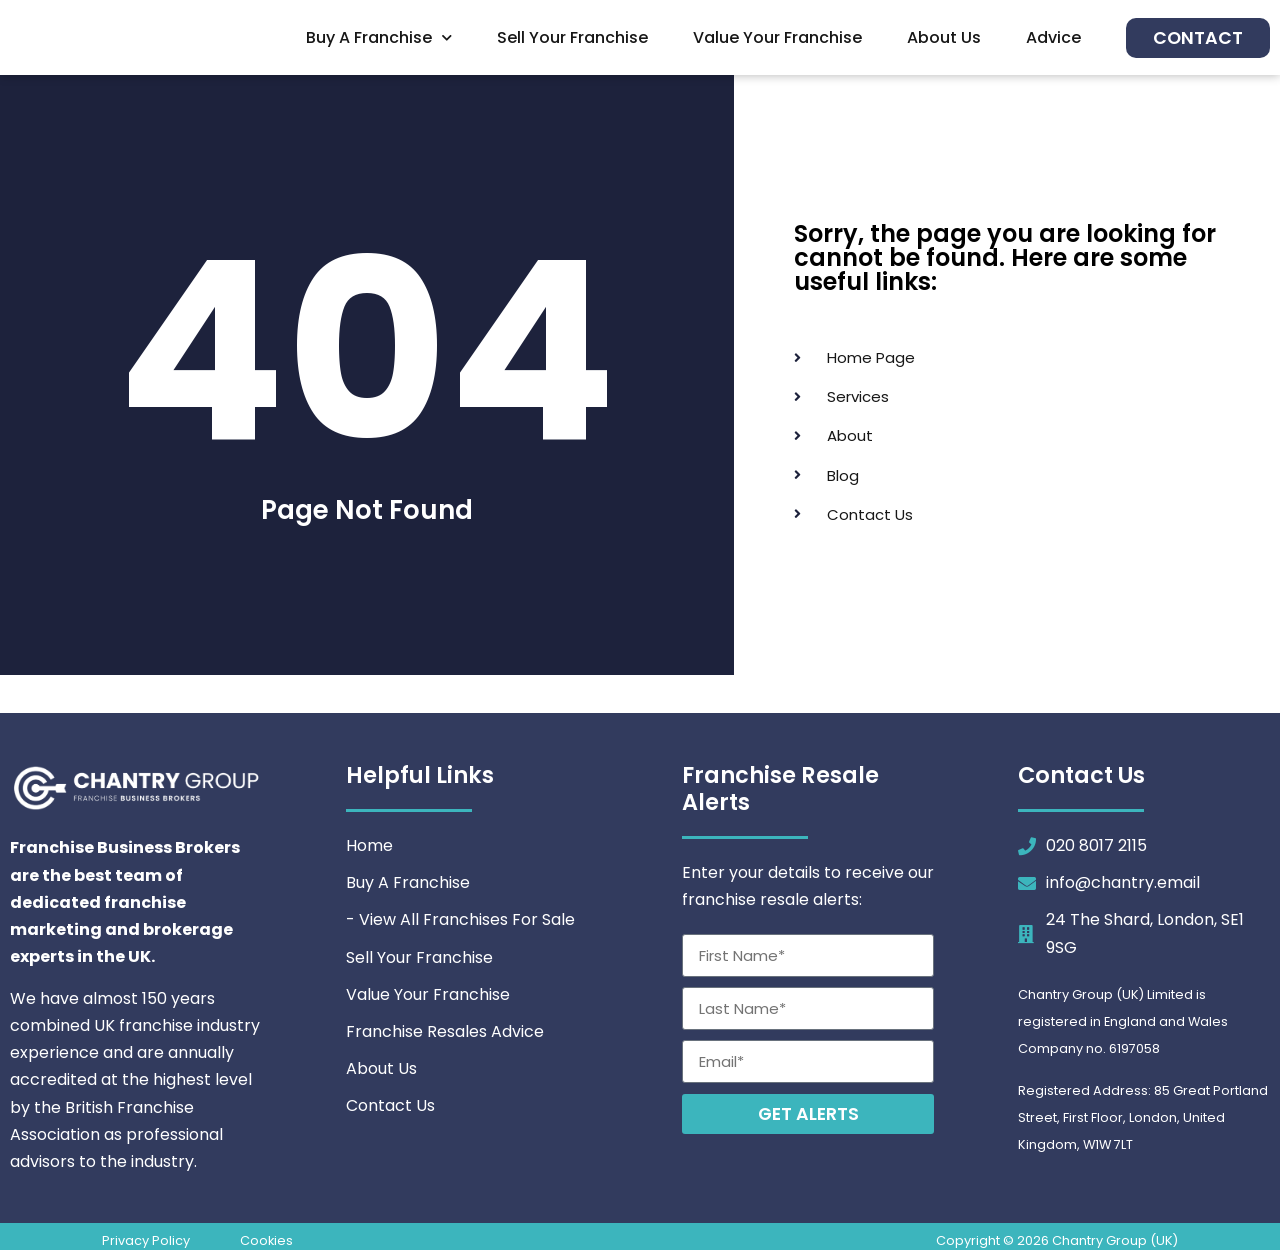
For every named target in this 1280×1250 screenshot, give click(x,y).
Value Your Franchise (777, 37)
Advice (1053, 37)
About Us (944, 37)
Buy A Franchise (379, 37)
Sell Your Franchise (572, 37)
